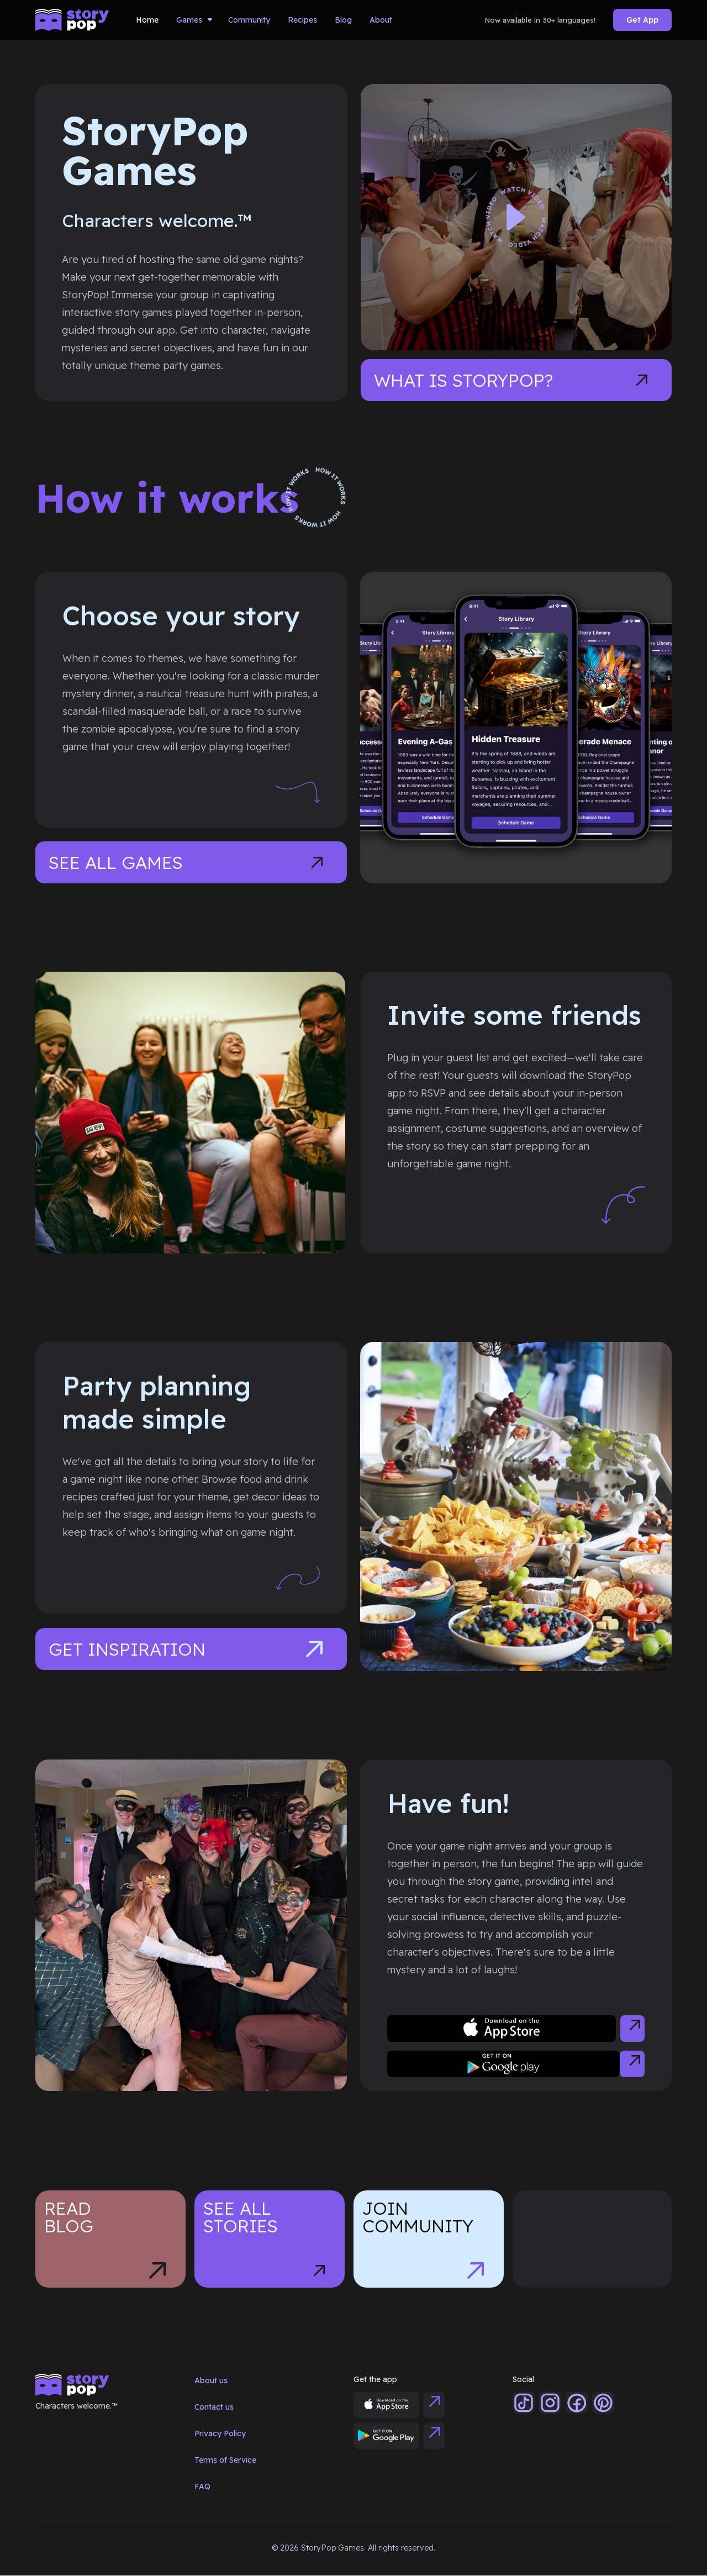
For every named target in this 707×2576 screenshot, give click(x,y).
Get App (642, 20)
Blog (343, 20)
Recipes (302, 20)
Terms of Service (225, 2460)
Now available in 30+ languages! (539, 19)
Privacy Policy (220, 2433)
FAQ (202, 2486)
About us (211, 2380)
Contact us (214, 2407)
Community (249, 20)
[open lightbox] (516, 217)
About (381, 20)
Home (147, 20)
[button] (193, 20)
